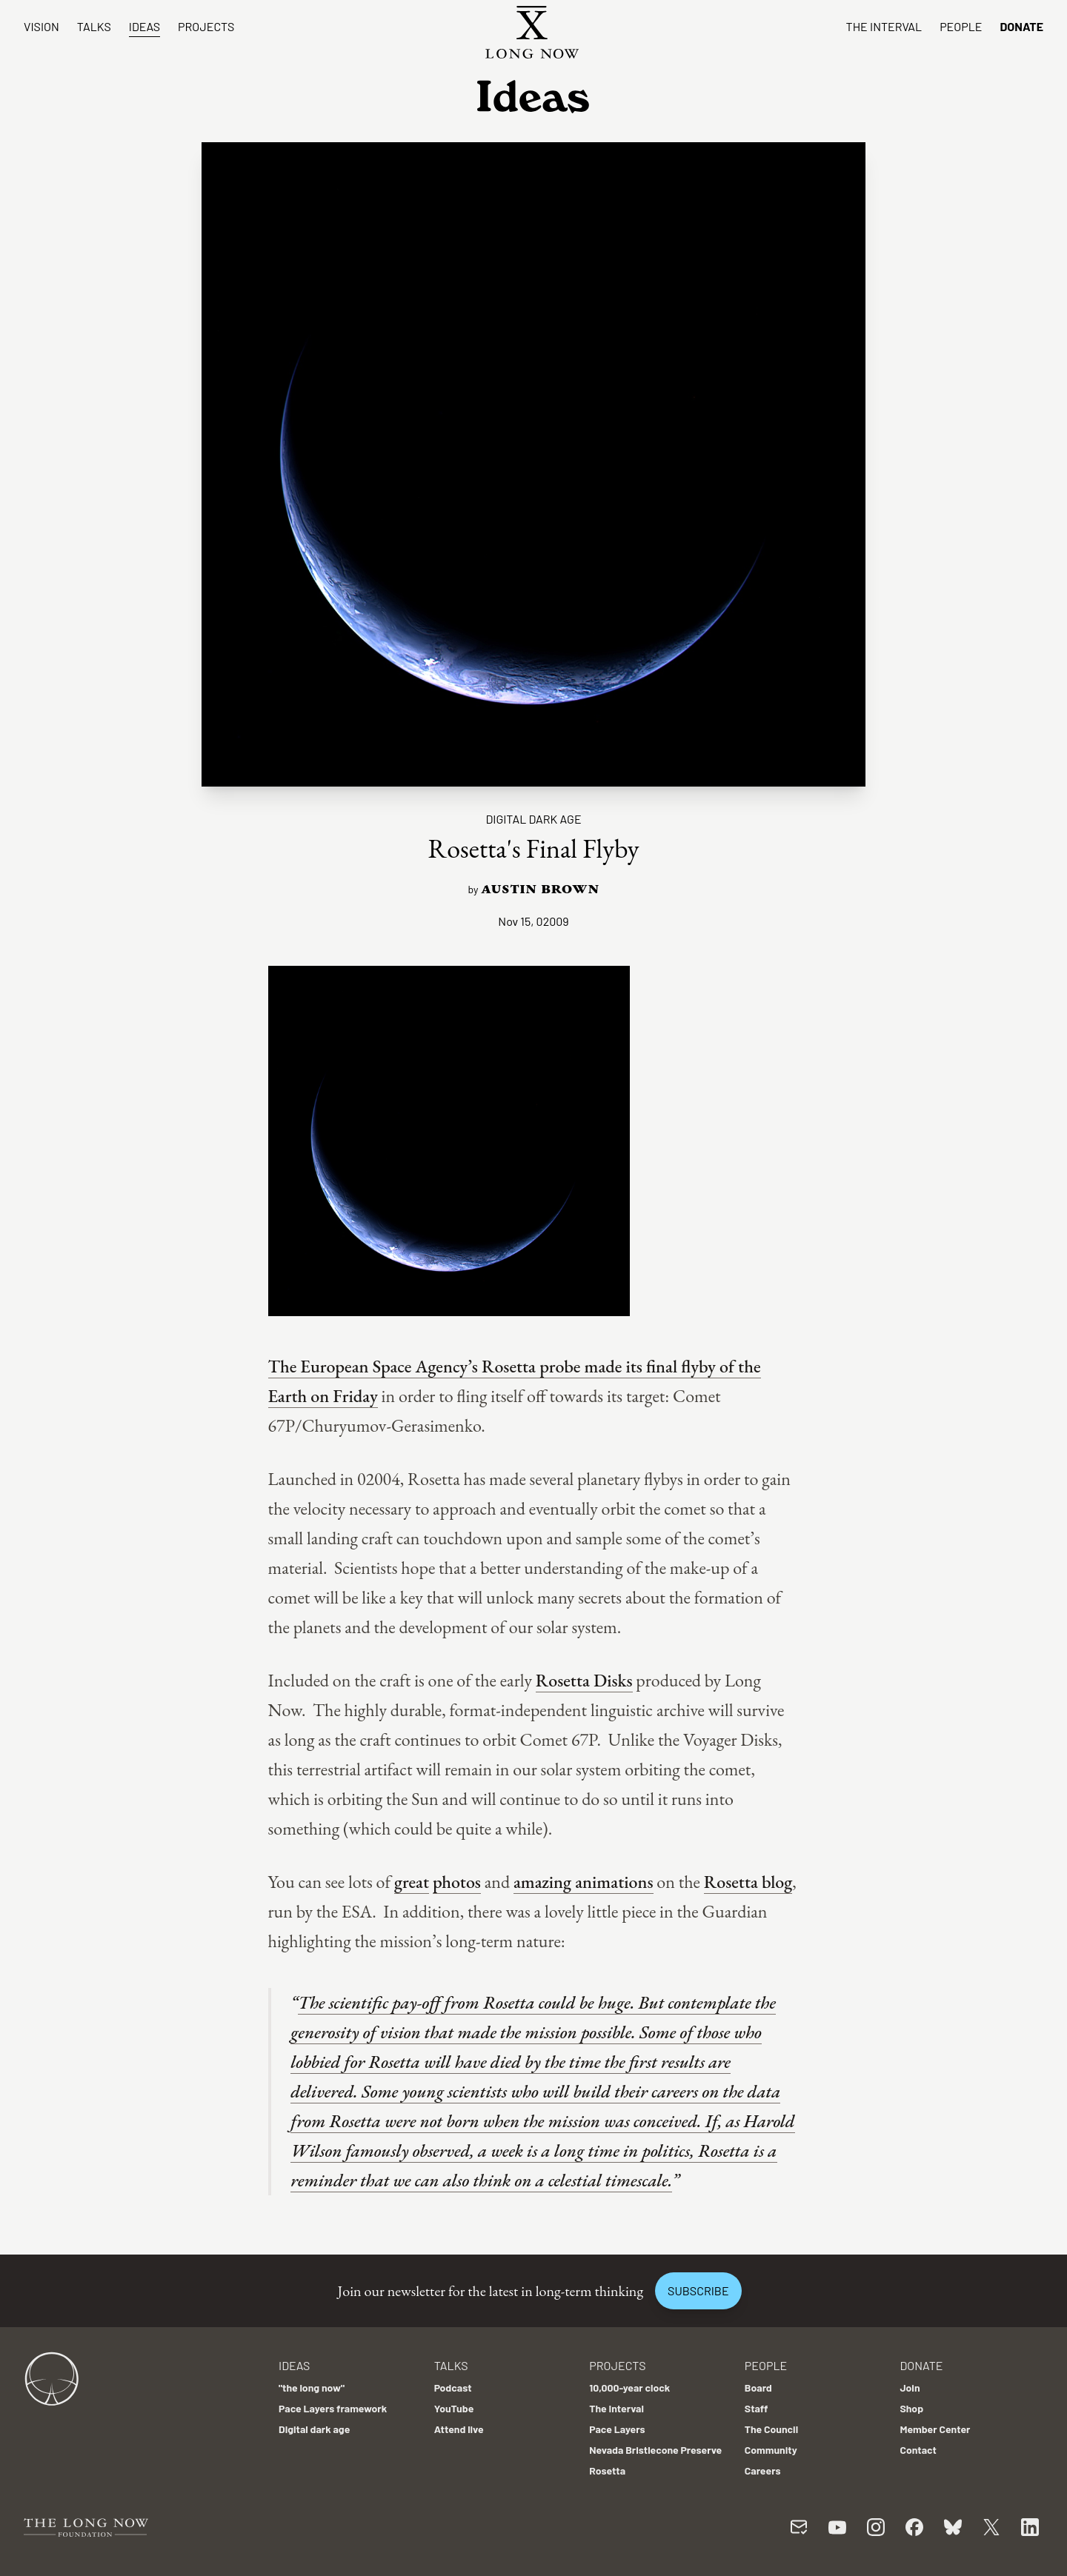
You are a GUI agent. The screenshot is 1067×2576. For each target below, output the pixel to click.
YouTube (454, 2408)
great (411, 1881)
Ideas (144, 26)
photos (457, 1881)
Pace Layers (617, 2429)
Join (910, 2387)
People (961, 26)
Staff (756, 2408)
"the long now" (312, 2387)
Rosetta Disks (584, 1680)
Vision (41, 26)
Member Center (935, 2429)
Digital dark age (533, 819)
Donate (1021, 26)
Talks (94, 26)
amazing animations (583, 1881)
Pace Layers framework (333, 2408)
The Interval (884, 26)
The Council (771, 2429)
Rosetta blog (748, 1881)
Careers (763, 2470)
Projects (206, 26)
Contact (918, 2449)
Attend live (459, 2429)
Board (758, 2387)
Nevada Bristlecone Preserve (655, 2449)
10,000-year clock (629, 2387)
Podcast (453, 2387)
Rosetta (607, 2470)
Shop (911, 2408)
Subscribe (698, 2290)
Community (771, 2449)
